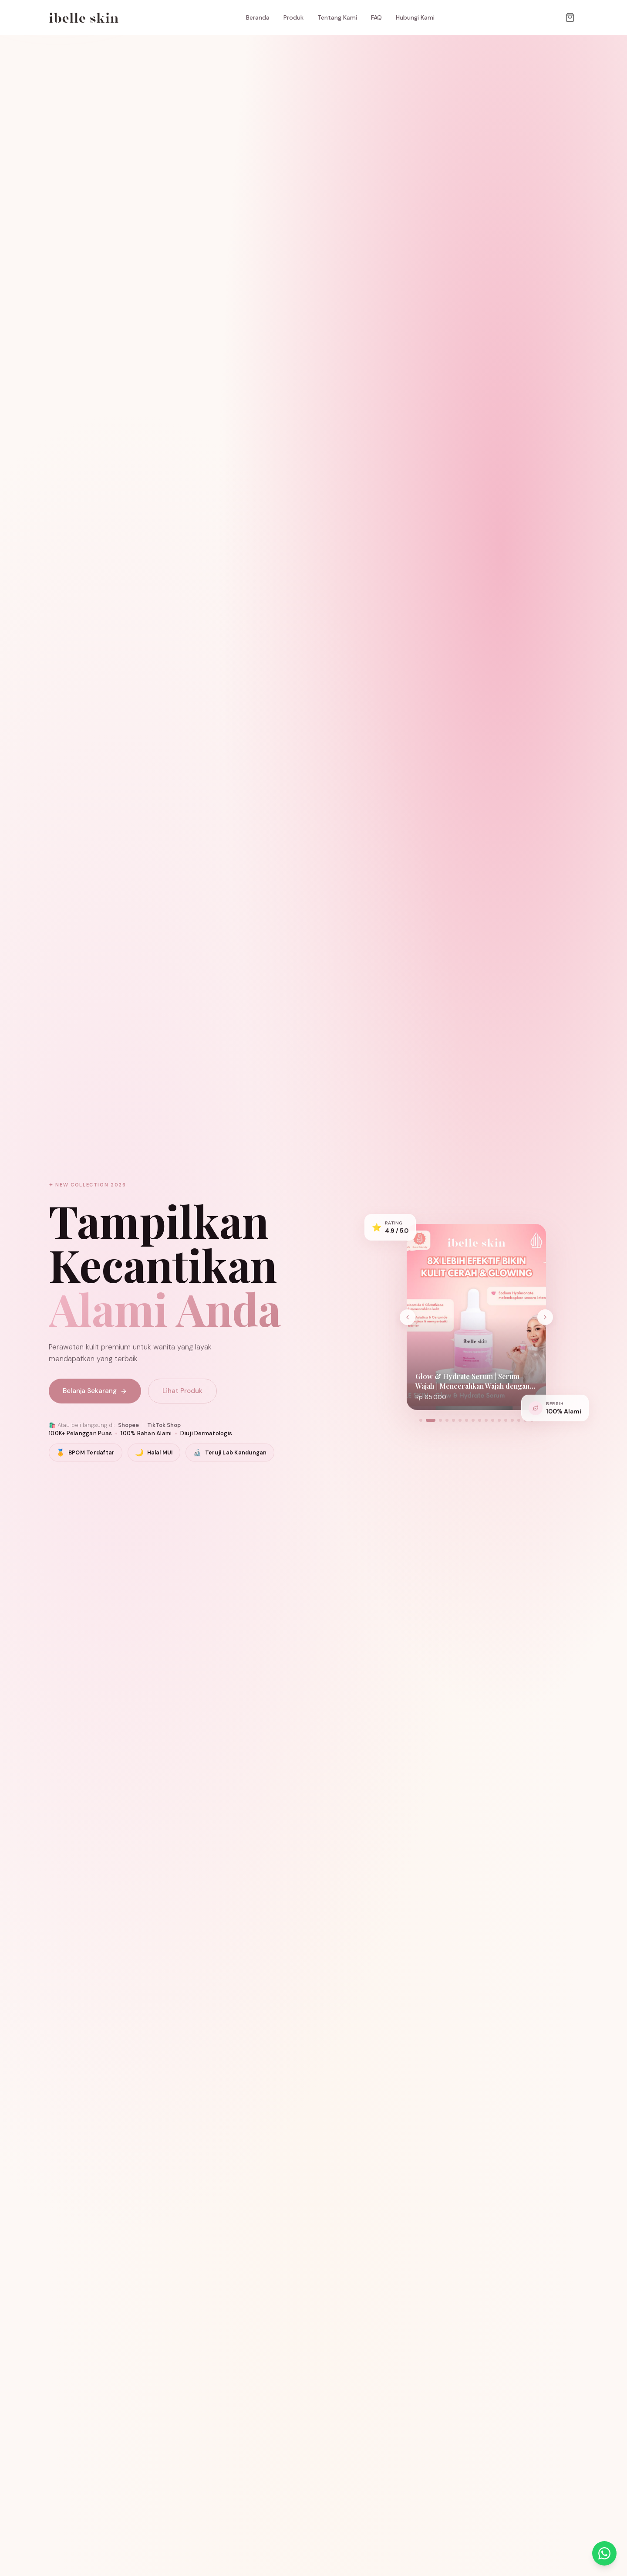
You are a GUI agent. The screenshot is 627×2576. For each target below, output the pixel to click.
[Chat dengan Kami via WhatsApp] (604, 2553)
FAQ (376, 17)
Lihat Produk (182, 1390)
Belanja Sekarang (95, 1390)
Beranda (258, 17)
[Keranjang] (570, 17)
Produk (293, 17)
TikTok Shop (164, 1425)
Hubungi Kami (415, 17)
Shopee (128, 1425)
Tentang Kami (337, 17)
